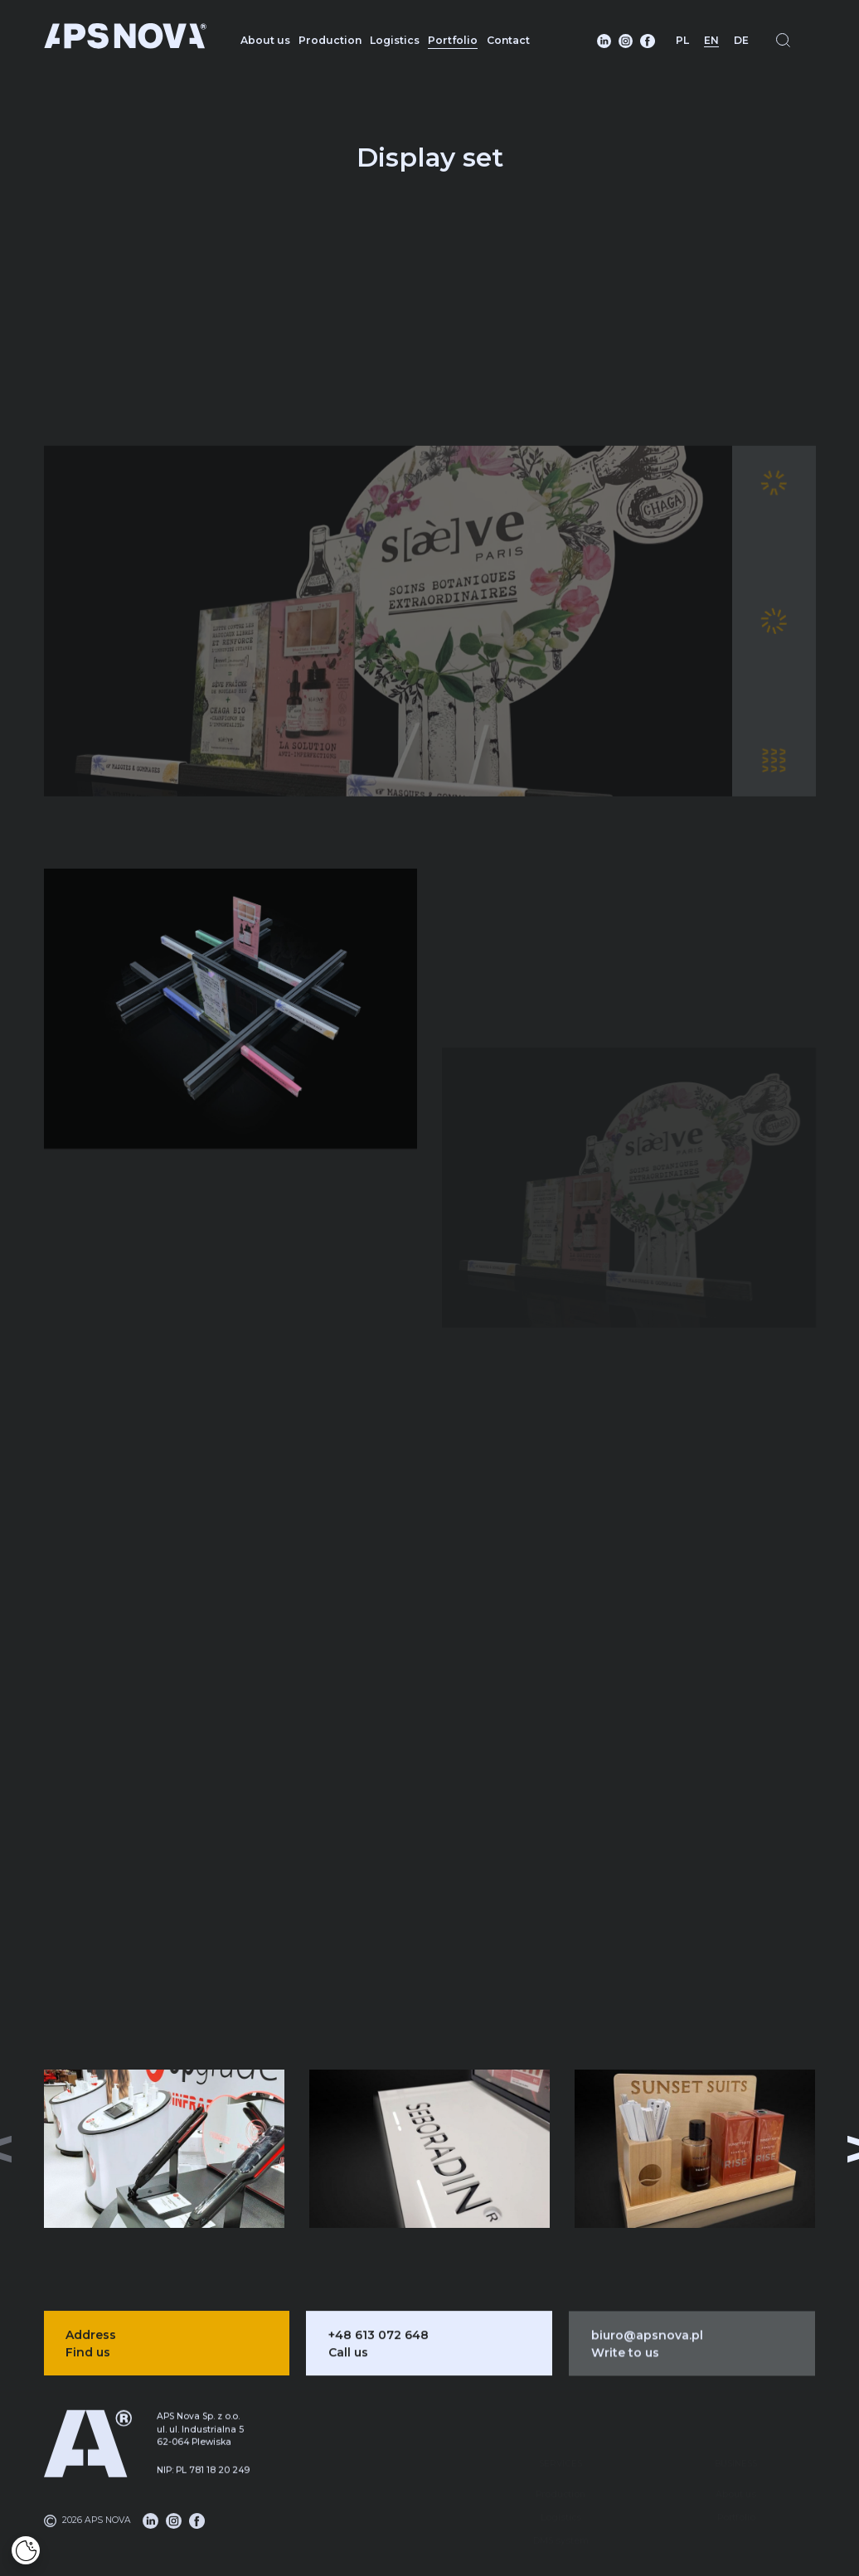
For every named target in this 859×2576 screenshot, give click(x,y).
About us (265, 40)
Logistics (395, 40)
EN (711, 40)
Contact (508, 40)
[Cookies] (26, 2550)
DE (741, 40)
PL (682, 40)
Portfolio (453, 40)
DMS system (561, 2508)
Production (330, 40)
